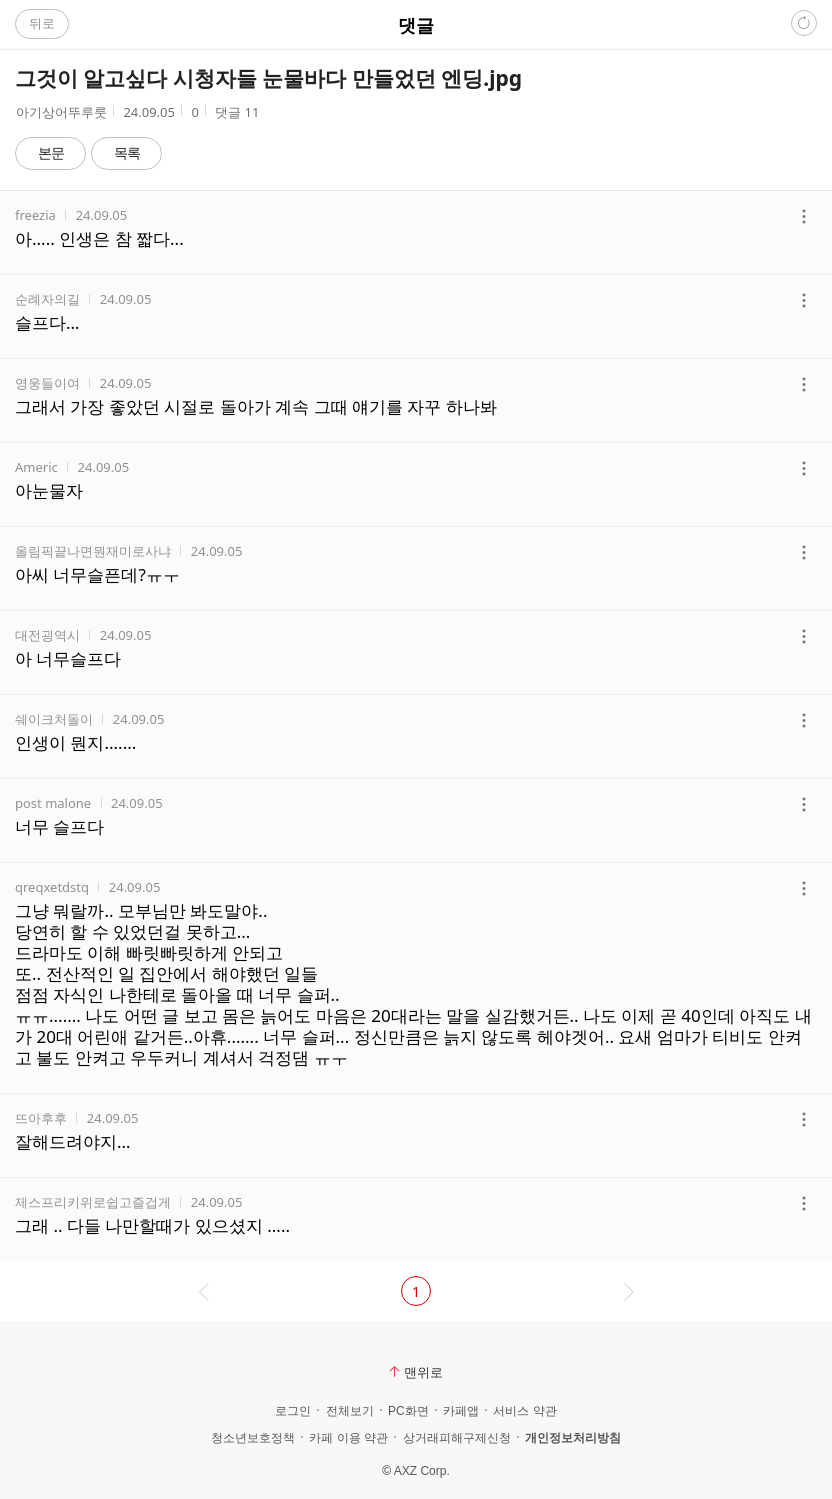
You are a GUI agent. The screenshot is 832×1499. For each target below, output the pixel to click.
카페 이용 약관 (348, 1438)
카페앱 (461, 1411)
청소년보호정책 (253, 1438)
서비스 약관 (524, 1411)
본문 (51, 152)
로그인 (293, 1411)
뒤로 (42, 23)
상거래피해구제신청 (457, 1438)
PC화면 (408, 1411)
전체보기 (350, 1411)
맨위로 (416, 1372)
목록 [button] (127, 152)
